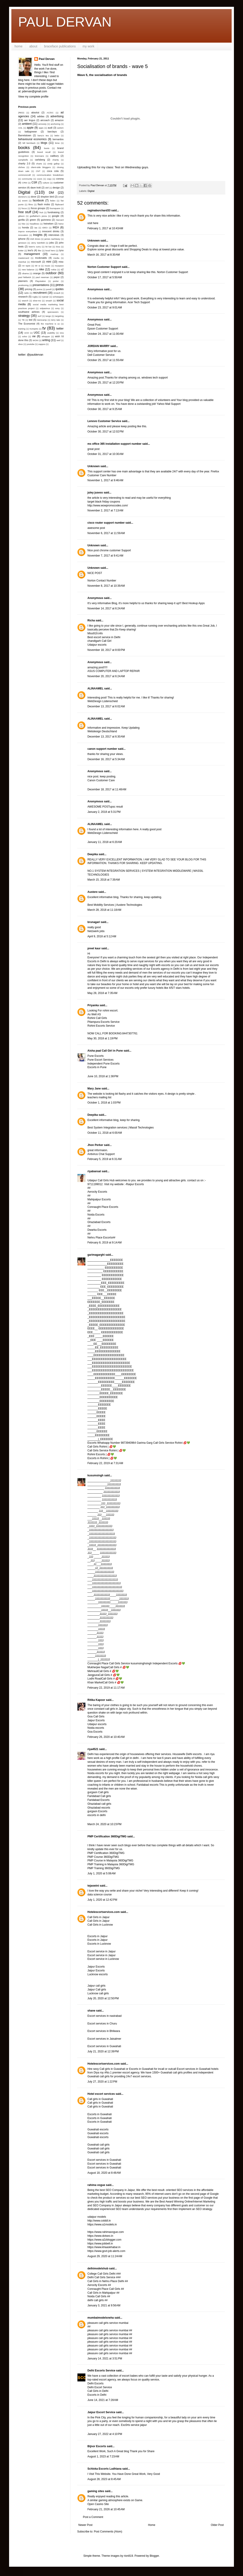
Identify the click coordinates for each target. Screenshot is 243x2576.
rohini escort (110, 1010)
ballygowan (31, 131)
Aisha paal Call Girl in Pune (105, 1050)
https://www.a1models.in (102, 2224)
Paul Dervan (47, 59)
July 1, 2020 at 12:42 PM (102, 1899)
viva (62, 333)
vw (34, 336)
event (24, 200)
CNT (38, 171)
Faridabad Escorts (98, 1800)
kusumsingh (95, 1475)
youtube (30, 344)
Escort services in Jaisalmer (104, 2038)
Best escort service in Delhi (103, 637)
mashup (54, 254)
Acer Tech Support (138, 302)
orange (37, 273)
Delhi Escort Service (99, 2387)
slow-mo (37, 300)
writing (46, 340)
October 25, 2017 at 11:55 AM (105, 360)
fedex (52, 200)
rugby (35, 296)
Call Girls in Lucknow (100, 1924)
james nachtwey (52, 239)
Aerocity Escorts (97, 1191)
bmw (57, 143)
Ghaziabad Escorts (98, 1222)
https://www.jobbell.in (100, 2243)
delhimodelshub (97, 2268)
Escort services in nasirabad (104, 2015)
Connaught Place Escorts (102, 1207)
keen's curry (35, 246)
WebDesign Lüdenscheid (102, 701)
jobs (51, 242)
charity (55, 160)
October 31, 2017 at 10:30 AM (105, 454)
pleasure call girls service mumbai (107, 2323)
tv (44, 328)
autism (60, 128)
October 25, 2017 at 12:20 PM (105, 382)
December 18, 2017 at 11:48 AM (106, 789)
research (23, 296)
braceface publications (60, 46)
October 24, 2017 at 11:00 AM (105, 333)
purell (48, 289)
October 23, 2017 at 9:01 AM (104, 307)
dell (47, 187)
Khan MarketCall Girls (100, 1682)
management (32, 254)
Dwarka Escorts (97, 1229)
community (27, 179)
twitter (60, 328)
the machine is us (50, 323)
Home (151, 2525)
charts (39, 163)
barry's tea (43, 135)
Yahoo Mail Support (169, 403)
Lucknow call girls (98, 1993)
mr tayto (26, 265)
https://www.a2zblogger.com (104, 2239)
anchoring (55, 124)
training (21, 328)
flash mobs (44, 204)
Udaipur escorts (97, 644)
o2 (62, 269)
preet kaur (94, 948)
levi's (30, 250)
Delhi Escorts (95, 2383)
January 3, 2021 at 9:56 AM (103, 2305)
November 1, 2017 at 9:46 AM (105, 480)
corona (60, 178)
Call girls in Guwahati (112, 2069)
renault (56, 293)
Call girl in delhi (129, 1758)
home (18, 46)
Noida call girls (204, 1777)
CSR (34, 182)
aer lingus (29, 120)
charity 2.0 (24, 163)
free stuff (24, 212)
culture (45, 182)
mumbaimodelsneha (100, 2317)
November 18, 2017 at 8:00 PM (106, 650)
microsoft (36, 261)
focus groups (38, 208)
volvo (24, 336)
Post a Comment (93, 2517)
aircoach (45, 120)
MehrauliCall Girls (98, 1671)
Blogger (154, 2555)
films (30, 204)
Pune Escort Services (100, 1059)
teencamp (42, 320)
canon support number (102, 748)
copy (49, 179)
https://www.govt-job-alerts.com (106, 2251)
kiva (58, 246)
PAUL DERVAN (65, 21)
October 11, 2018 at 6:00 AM (104, 1132)
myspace (59, 265)
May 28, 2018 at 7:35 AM (102, 993)
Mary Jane (94, 1088)
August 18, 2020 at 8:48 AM (104, 2172)
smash (49, 300)
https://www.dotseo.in (100, 2235)
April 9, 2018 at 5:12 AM (101, 936)
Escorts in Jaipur (97, 1936)
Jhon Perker (95, 1145)
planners (22, 281)
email (61, 196)
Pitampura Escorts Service (103, 1021)
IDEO (44, 227)
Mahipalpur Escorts (99, 1199)
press (60, 285)
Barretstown (24, 135)
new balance (28, 269)
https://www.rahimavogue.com (105, 2232)
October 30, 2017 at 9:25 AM (104, 409)
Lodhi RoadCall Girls (99, 1678)
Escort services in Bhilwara (103, 2031)
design (56, 187)
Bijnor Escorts (96, 2446)
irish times (35, 239)
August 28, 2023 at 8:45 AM (104, 2479)
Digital (91, 191)
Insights (37, 235)
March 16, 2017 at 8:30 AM (103, 254)
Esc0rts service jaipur (134, 2425)
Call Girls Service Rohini (102, 1450)
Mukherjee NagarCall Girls (103, 1667)
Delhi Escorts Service (101, 2370)
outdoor (51, 273)
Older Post (217, 2525)
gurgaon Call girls (98, 1792)
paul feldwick (24, 277)
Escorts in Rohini (97, 1458)
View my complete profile (33, 96)
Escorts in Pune (97, 1067)
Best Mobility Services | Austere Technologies (114, 904)
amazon (59, 120)
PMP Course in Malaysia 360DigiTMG (110, 1860)
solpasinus (45, 308)
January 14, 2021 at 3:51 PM (104, 2358)
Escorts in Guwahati (141, 2069)
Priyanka (93, 1005)
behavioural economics (32, 139)
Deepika (92, 854)
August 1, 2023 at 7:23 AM (103, 2456)
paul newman (42, 277)
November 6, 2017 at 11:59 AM (106, 533)
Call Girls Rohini (97, 1446)
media (56, 258)
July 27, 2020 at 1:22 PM (102, 2081)
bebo (57, 135)
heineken (49, 223)
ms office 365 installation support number (114, 443)
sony (57, 308)
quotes (59, 289)
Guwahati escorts (98, 2129)
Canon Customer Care (101, 780)
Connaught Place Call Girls (103, 2288)
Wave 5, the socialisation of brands (102, 75)
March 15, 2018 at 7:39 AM (103, 879)
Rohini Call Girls (97, 1018)
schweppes (58, 296)
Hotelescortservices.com (103, 1912)
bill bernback (28, 143)
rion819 (128, 2555)
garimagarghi (96, 1254)
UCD (26, 333)
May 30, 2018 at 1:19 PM (102, 1038)
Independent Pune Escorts (103, 1063)
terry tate (55, 320)
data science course (99, 1894)
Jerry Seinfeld (38, 243)
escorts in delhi (96, 1815)
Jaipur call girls (96, 1985)
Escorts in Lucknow (99, 1943)
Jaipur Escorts (96, 1720)
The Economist (26, 323)
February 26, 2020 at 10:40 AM (106, 1736)
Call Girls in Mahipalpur (101, 2292)
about (33, 46)
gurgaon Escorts (97, 1811)
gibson (21, 216)
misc (61, 261)
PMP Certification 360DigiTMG (106, 1836)
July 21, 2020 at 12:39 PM (103, 2051)
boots (46, 148)
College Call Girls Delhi (101, 2273)
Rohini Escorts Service (101, 1025)
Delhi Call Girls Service (101, 2277)
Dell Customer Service (100, 354)
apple (30, 127)
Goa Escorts (94, 1731)
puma (39, 289)
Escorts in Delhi (96, 2394)
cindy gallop (53, 163)
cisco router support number (106, 522)
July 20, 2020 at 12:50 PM (103, 1998)
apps (41, 128)
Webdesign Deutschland (102, 731)
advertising (57, 116)
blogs (44, 142)
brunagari (93, 922)
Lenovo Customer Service (104, 421)
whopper (46, 336)
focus (24, 208)
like (39, 250)
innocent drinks (50, 231)
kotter (21, 250)
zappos (41, 344)
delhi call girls (95, 2300)
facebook (38, 200)
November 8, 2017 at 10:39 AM (106, 585)
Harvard (60, 220)
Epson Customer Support (102, 328)
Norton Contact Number (101, 580)
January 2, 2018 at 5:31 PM (104, 811)
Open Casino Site (98, 2504)
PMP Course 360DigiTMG (103, 1856)
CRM (24, 182)
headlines (34, 223)
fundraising (54, 212)
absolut (35, 112)
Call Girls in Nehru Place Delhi (105, 2281)
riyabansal (94, 1171)
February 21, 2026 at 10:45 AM (106, 2509)
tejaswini (93, 1885)
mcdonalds (41, 257)
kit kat (48, 246)
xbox (20, 344)
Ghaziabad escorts (98, 1807)
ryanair (45, 296)
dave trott (35, 187)
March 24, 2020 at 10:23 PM (104, 1824)
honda (25, 227)
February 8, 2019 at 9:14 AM (104, 1242)
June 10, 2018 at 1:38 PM (102, 1076)
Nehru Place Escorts (99, 1237)
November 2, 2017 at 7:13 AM (105, 510)
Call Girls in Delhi (97, 2391)
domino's (22, 196)
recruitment (40, 292)
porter (56, 281)
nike (41, 269)
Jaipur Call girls (96, 1989)
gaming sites (95, 2491)
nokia (53, 269)
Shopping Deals (139, 249)
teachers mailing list (99, 1097)
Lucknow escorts (97, 1974)
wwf (58, 340)
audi (50, 127)
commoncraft (24, 175)
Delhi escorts (194, 1754)
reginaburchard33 (98, 210)
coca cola (52, 171)
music (47, 265)
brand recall (43, 152)
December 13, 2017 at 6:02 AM (106, 706)
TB (23, 320)
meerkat (22, 262)
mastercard (23, 258)
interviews (53, 235)
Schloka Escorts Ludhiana (104, 2468)
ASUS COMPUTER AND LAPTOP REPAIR (113, 671)
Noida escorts (95, 1727)
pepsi (57, 277)
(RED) (21, 112)
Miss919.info (95, 633)
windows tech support (154, 377)
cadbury (54, 155)
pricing (28, 289)
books (24, 147)
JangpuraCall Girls (98, 1675)
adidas (41, 116)
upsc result (116, 806)
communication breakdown (50, 175)
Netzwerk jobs (95, 931)
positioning (23, 285)
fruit (41, 212)
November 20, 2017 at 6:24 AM (106, 676)
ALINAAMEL (95, 688)
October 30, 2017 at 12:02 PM (105, 431)
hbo (23, 223)
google (55, 216)
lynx (61, 250)
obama (25, 273)
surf (39, 316)
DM (51, 192)
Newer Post (85, 2525)
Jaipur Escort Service (101, 2412)
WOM (35, 340)
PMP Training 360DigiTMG (103, 1868)
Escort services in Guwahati (104, 2046)
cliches (21, 167)
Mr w (37, 265)
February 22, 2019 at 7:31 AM (105, 1463)
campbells (23, 160)
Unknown (93, 240)
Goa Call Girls (95, 1716)
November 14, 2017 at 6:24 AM (106, 608)
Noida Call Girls (96, 2296)
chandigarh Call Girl (99, 640)
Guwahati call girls (172, 2072)
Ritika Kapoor (96, 1700)
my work (88, 46)
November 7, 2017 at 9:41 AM (105, 555)
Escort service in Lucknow (103, 1959)
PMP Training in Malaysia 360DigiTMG (110, 1864)
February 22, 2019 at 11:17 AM (106, 1687)
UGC (37, 332)
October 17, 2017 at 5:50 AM (104, 277)
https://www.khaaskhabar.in (103, 2247)
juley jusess (95, 492)
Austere (92, 892)
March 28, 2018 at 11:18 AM (104, 909)
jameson (22, 243)
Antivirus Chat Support (101, 1154)
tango (48, 316)
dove (33, 196)
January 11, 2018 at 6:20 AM (104, 842)
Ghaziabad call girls (99, 1803)
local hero (50, 250)
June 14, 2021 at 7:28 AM (102, 2400)
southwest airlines (29, 311)
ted (30, 319)
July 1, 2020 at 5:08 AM (101, 1873)
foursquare (55, 208)
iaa (35, 227)
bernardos (58, 139)
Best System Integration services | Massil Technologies (120, 1127)
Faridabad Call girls (99, 1796)
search (25, 300)
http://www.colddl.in (99, 2220)
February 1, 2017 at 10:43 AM (105, 228)
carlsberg (40, 159)
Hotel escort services (101, 2093)
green (33, 219)
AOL (20, 128)
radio (26, 293)
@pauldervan (35, 354)
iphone (21, 238)
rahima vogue (96, 2185)
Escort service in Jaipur (101, 1951)
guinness (46, 219)
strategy (24, 315)
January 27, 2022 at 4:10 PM (104, 2434)
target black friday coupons (103, 501)
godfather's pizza (38, 216)
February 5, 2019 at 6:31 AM (104, 1159)
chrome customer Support (115, 550)
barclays (52, 131)
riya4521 (92, 1749)
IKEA (56, 227)
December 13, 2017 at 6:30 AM (106, 736)
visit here (92, 223)
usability (51, 333)
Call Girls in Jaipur (98, 1917)
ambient (27, 123)
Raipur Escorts (135, 1184)
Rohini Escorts (96, 1454)
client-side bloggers (41, 167)
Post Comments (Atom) (108, 2531)
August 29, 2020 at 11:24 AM (104, 2256)
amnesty (42, 124)
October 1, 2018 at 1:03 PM (104, 1102)
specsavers (53, 312)
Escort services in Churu (102, 2023)
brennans (39, 156)
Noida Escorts (95, 1214)
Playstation (40, 281)
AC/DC (50, 112)
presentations (41, 285)
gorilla (21, 219)
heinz (61, 223)
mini (48, 261)
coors (39, 179)
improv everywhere (27, 231)
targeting (59, 316)
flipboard (59, 204)
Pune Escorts (95, 1055)
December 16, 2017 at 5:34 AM (106, 759)
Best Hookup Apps (193, 603)
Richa (91, 620)
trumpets (34, 328)
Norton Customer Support (104, 267)
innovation (23, 235)
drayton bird (47, 196)
